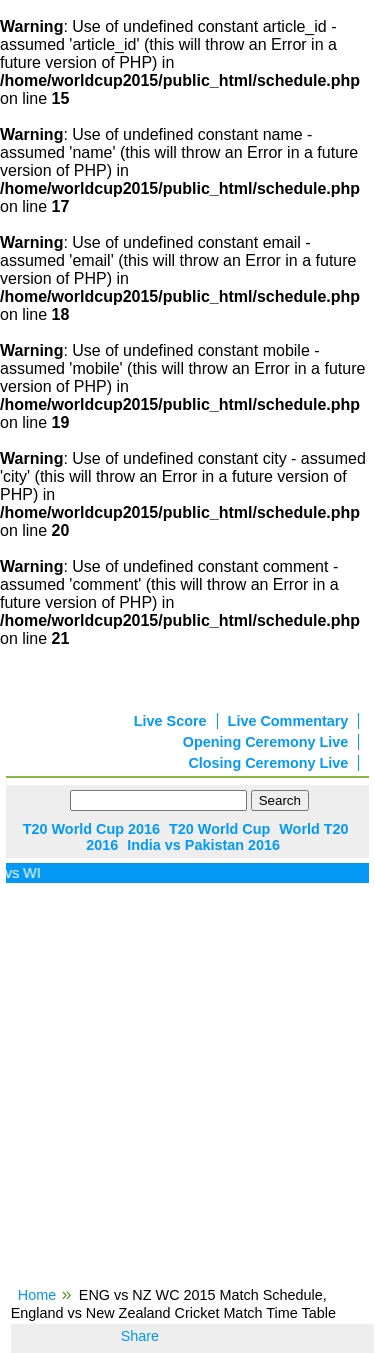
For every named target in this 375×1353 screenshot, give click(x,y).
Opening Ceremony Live (266, 742)
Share (140, 1336)
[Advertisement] (187, 1091)
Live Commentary (288, 721)
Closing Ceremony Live (268, 763)
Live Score (170, 721)
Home (37, 1295)
